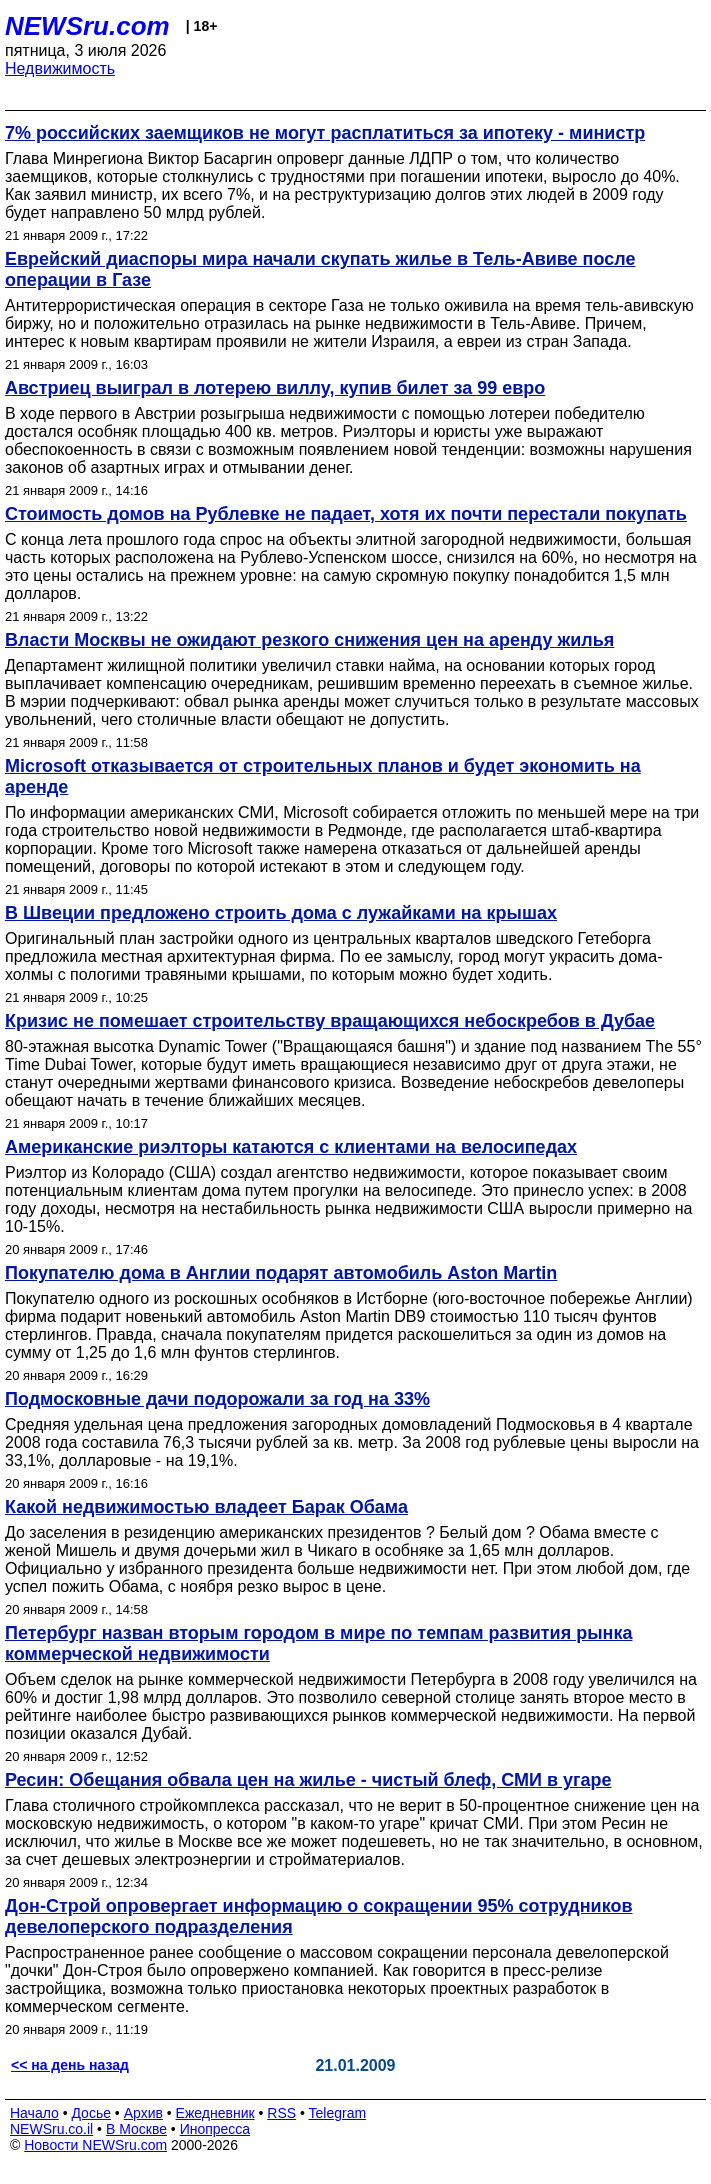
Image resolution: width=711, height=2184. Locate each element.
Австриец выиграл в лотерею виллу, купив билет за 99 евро (275, 388)
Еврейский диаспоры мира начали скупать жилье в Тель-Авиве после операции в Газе (320, 269)
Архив (143, 2113)
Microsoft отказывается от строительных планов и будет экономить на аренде (323, 776)
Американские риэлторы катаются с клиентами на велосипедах (291, 1147)
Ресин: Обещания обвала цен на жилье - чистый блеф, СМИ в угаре (308, 1780)
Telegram (338, 2113)
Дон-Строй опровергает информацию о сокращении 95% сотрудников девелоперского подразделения (319, 1916)
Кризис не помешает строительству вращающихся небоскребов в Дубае (330, 1021)
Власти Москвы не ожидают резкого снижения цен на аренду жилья (309, 640)
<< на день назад (70, 2065)
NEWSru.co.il (51, 2129)
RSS (281, 2113)
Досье (91, 2113)
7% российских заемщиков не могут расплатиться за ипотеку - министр (325, 133)
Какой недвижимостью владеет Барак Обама (206, 1507)
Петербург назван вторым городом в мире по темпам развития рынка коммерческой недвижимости (318, 1643)
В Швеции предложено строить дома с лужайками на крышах (281, 913)
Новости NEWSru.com (95, 2145)
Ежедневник (215, 2113)
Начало (34, 2113)
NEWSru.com (87, 26)
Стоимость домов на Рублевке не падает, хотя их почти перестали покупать (346, 514)
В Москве (136, 2129)
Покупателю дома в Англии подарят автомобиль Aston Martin (281, 1273)
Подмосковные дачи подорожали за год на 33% (217, 1399)
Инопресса (215, 2129)
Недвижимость (60, 68)
